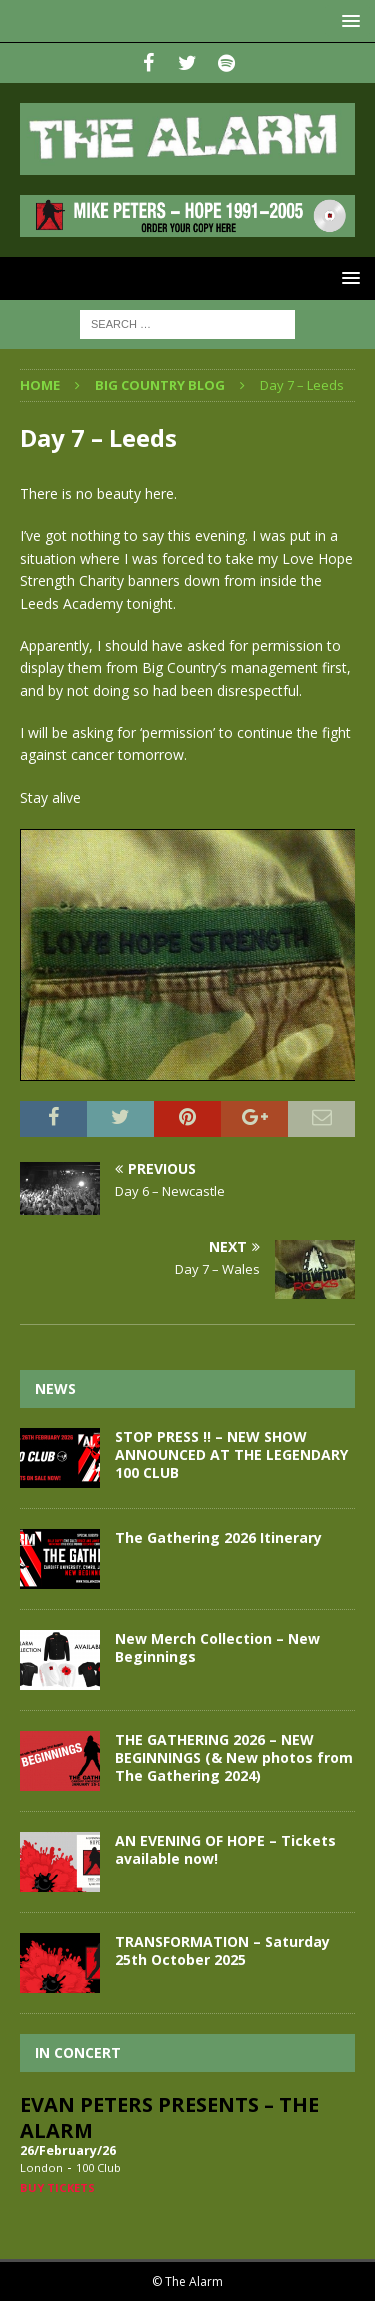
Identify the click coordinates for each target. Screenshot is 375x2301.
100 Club (98, 2167)
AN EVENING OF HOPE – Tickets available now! (225, 1849)
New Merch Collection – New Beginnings (217, 1647)
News (55, 1388)
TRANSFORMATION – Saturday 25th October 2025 (222, 1950)
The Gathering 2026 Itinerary (218, 1537)
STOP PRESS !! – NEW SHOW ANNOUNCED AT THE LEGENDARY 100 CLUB (231, 1454)
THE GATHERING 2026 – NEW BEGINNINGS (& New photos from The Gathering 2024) (234, 1757)
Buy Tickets (57, 2187)
